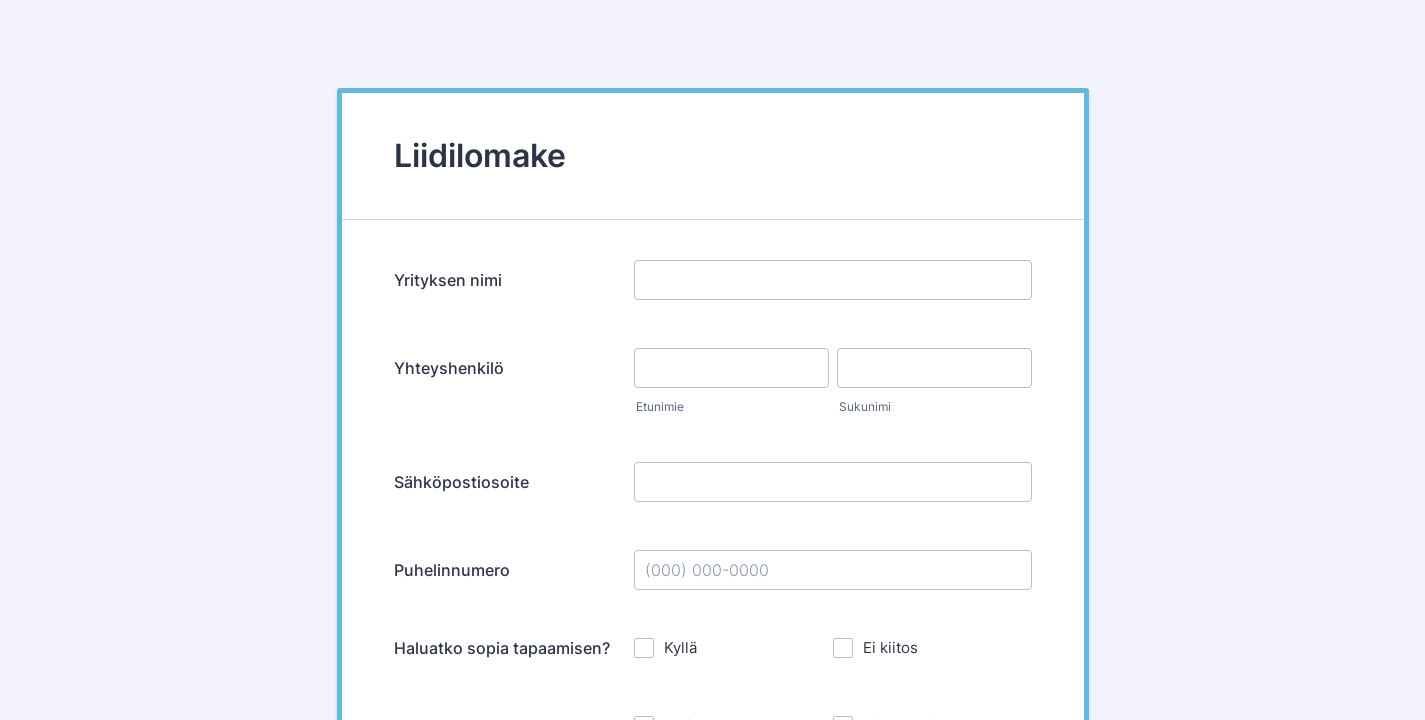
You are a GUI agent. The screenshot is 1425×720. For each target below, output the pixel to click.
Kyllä (680, 647)
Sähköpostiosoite (461, 482)
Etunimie (660, 406)
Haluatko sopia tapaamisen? (502, 648)
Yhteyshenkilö (449, 368)
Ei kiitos (890, 647)
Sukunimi (865, 406)
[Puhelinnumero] (833, 570)
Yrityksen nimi (448, 280)
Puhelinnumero (452, 570)
